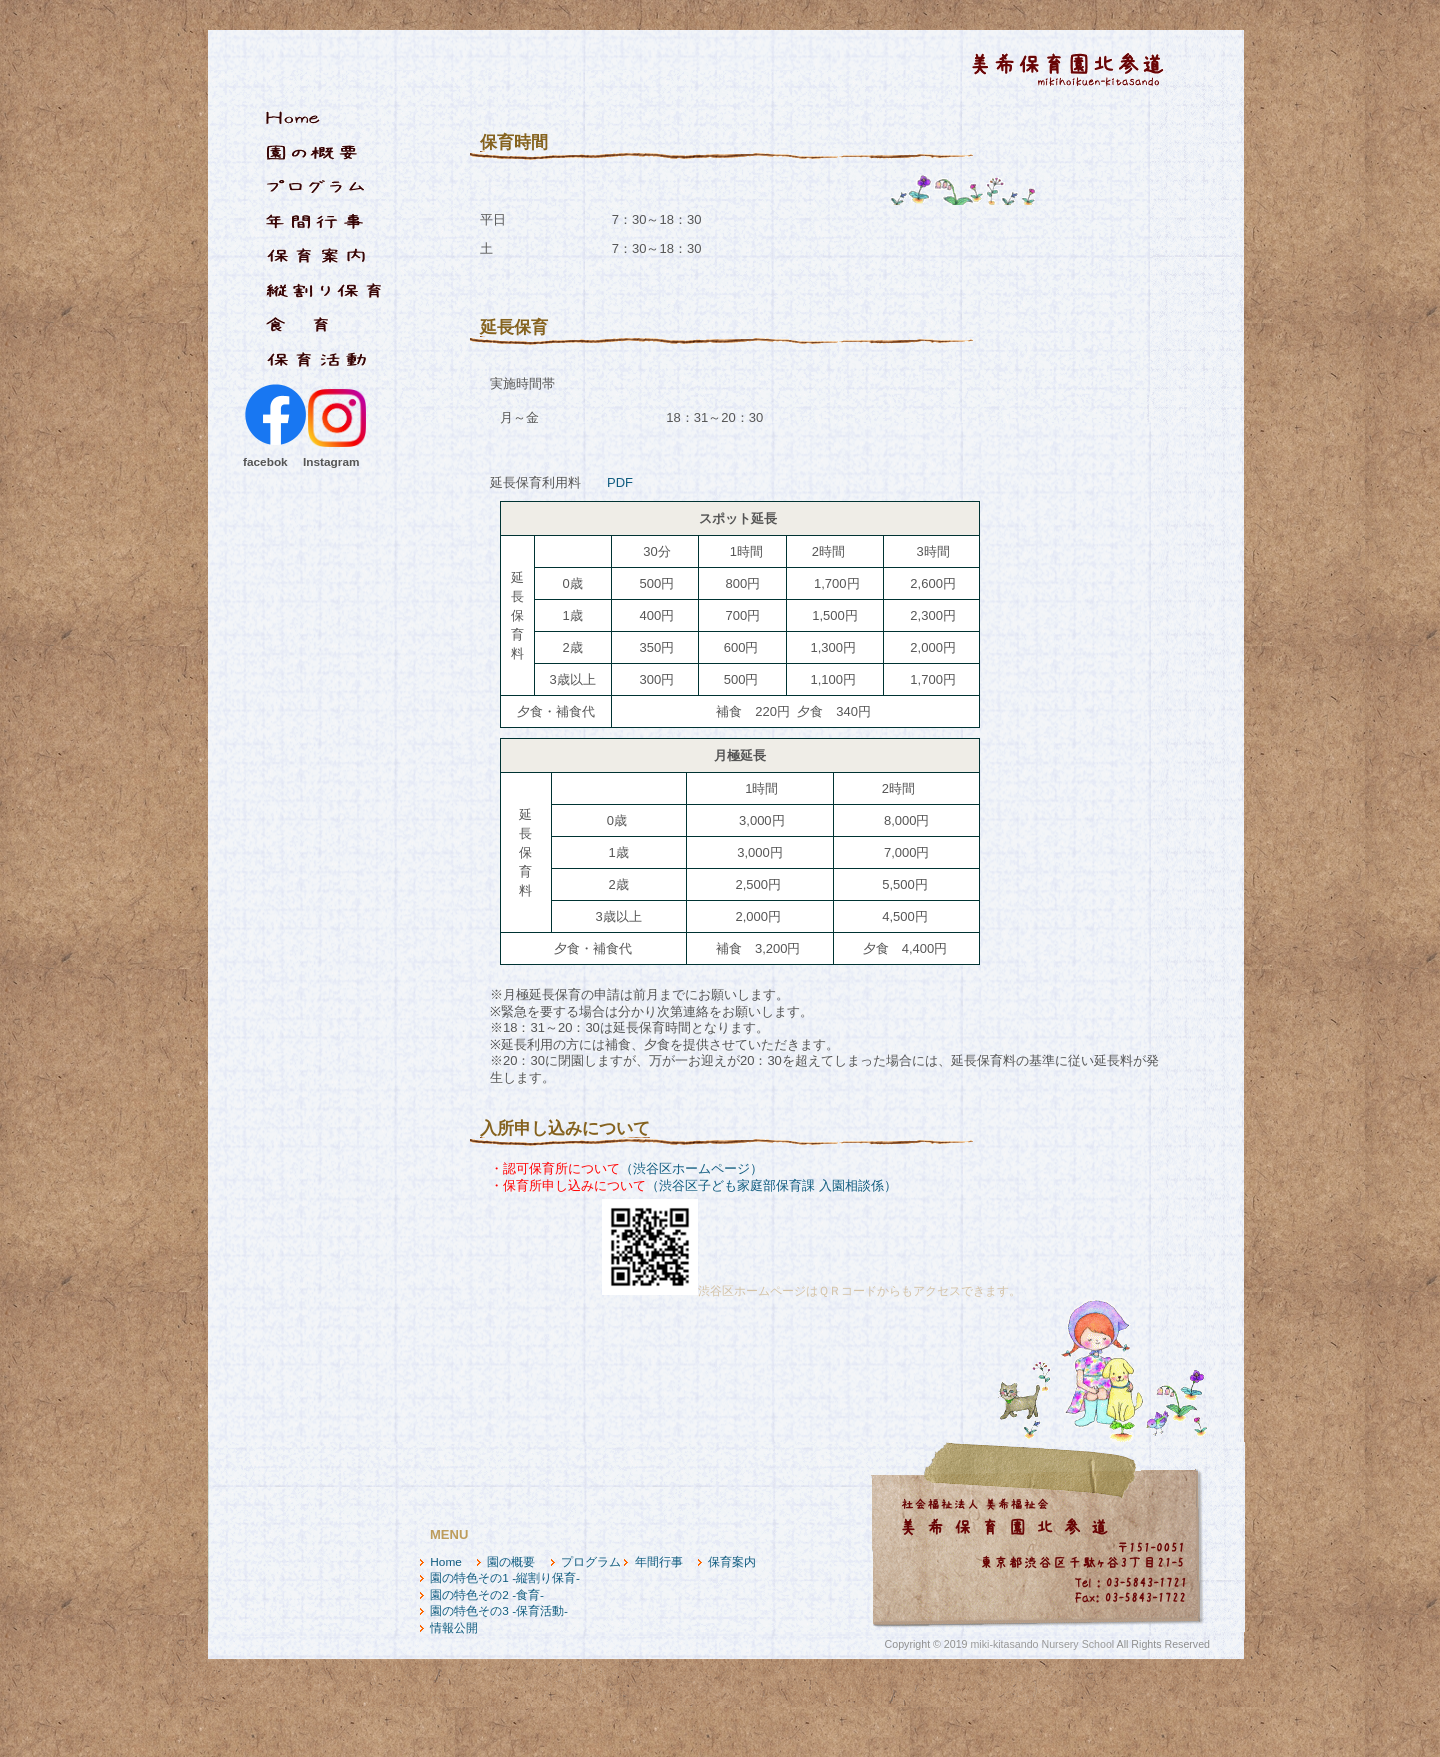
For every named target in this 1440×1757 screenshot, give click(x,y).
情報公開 (454, 1628)
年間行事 (659, 1562)
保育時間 (514, 142)
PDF (620, 482)
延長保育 (514, 327)
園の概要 (511, 1562)
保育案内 (732, 1562)
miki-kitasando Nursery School (1042, 1644)
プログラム (591, 1562)
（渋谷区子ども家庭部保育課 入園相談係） (771, 1185)
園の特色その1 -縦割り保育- (505, 1578)
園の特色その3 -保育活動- (499, 1611)
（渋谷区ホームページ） (691, 1168)
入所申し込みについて (565, 1128)
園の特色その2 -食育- (487, 1595)
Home (446, 1562)
